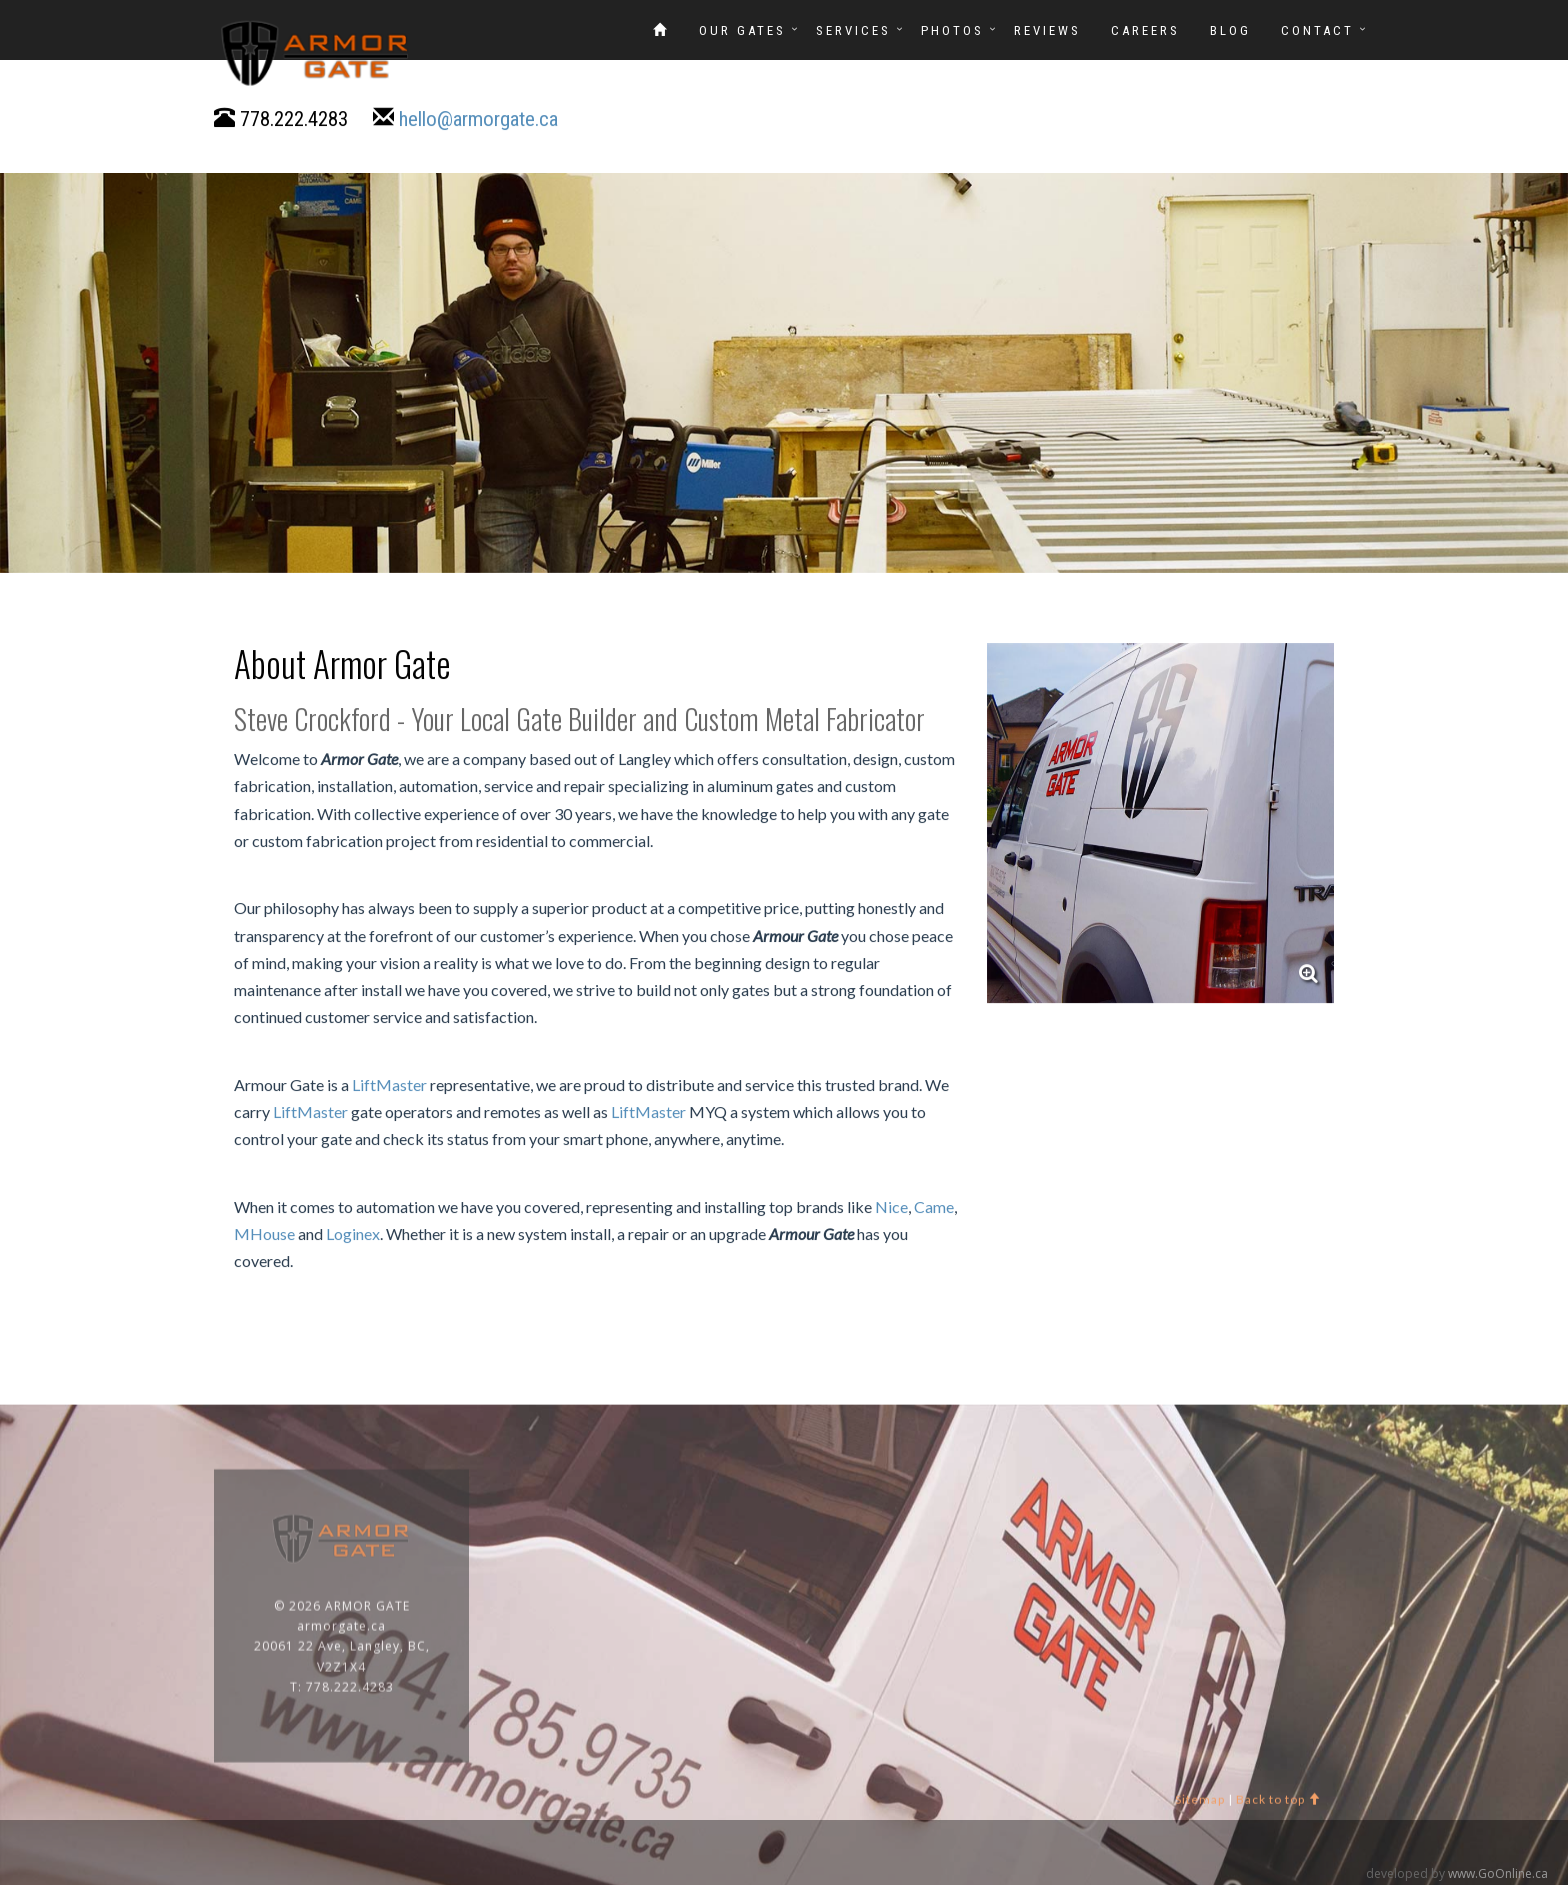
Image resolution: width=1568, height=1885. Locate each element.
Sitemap (1200, 1805)
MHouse (264, 1234)
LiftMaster (389, 1084)
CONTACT (1317, 30)
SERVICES (853, 30)
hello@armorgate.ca (478, 120)
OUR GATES (742, 30)
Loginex (353, 1234)
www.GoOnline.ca (1498, 1873)
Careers (1145, 30)
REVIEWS (1047, 30)
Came (934, 1207)
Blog (1230, 30)
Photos (952, 30)
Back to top (1278, 1805)
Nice (891, 1207)
